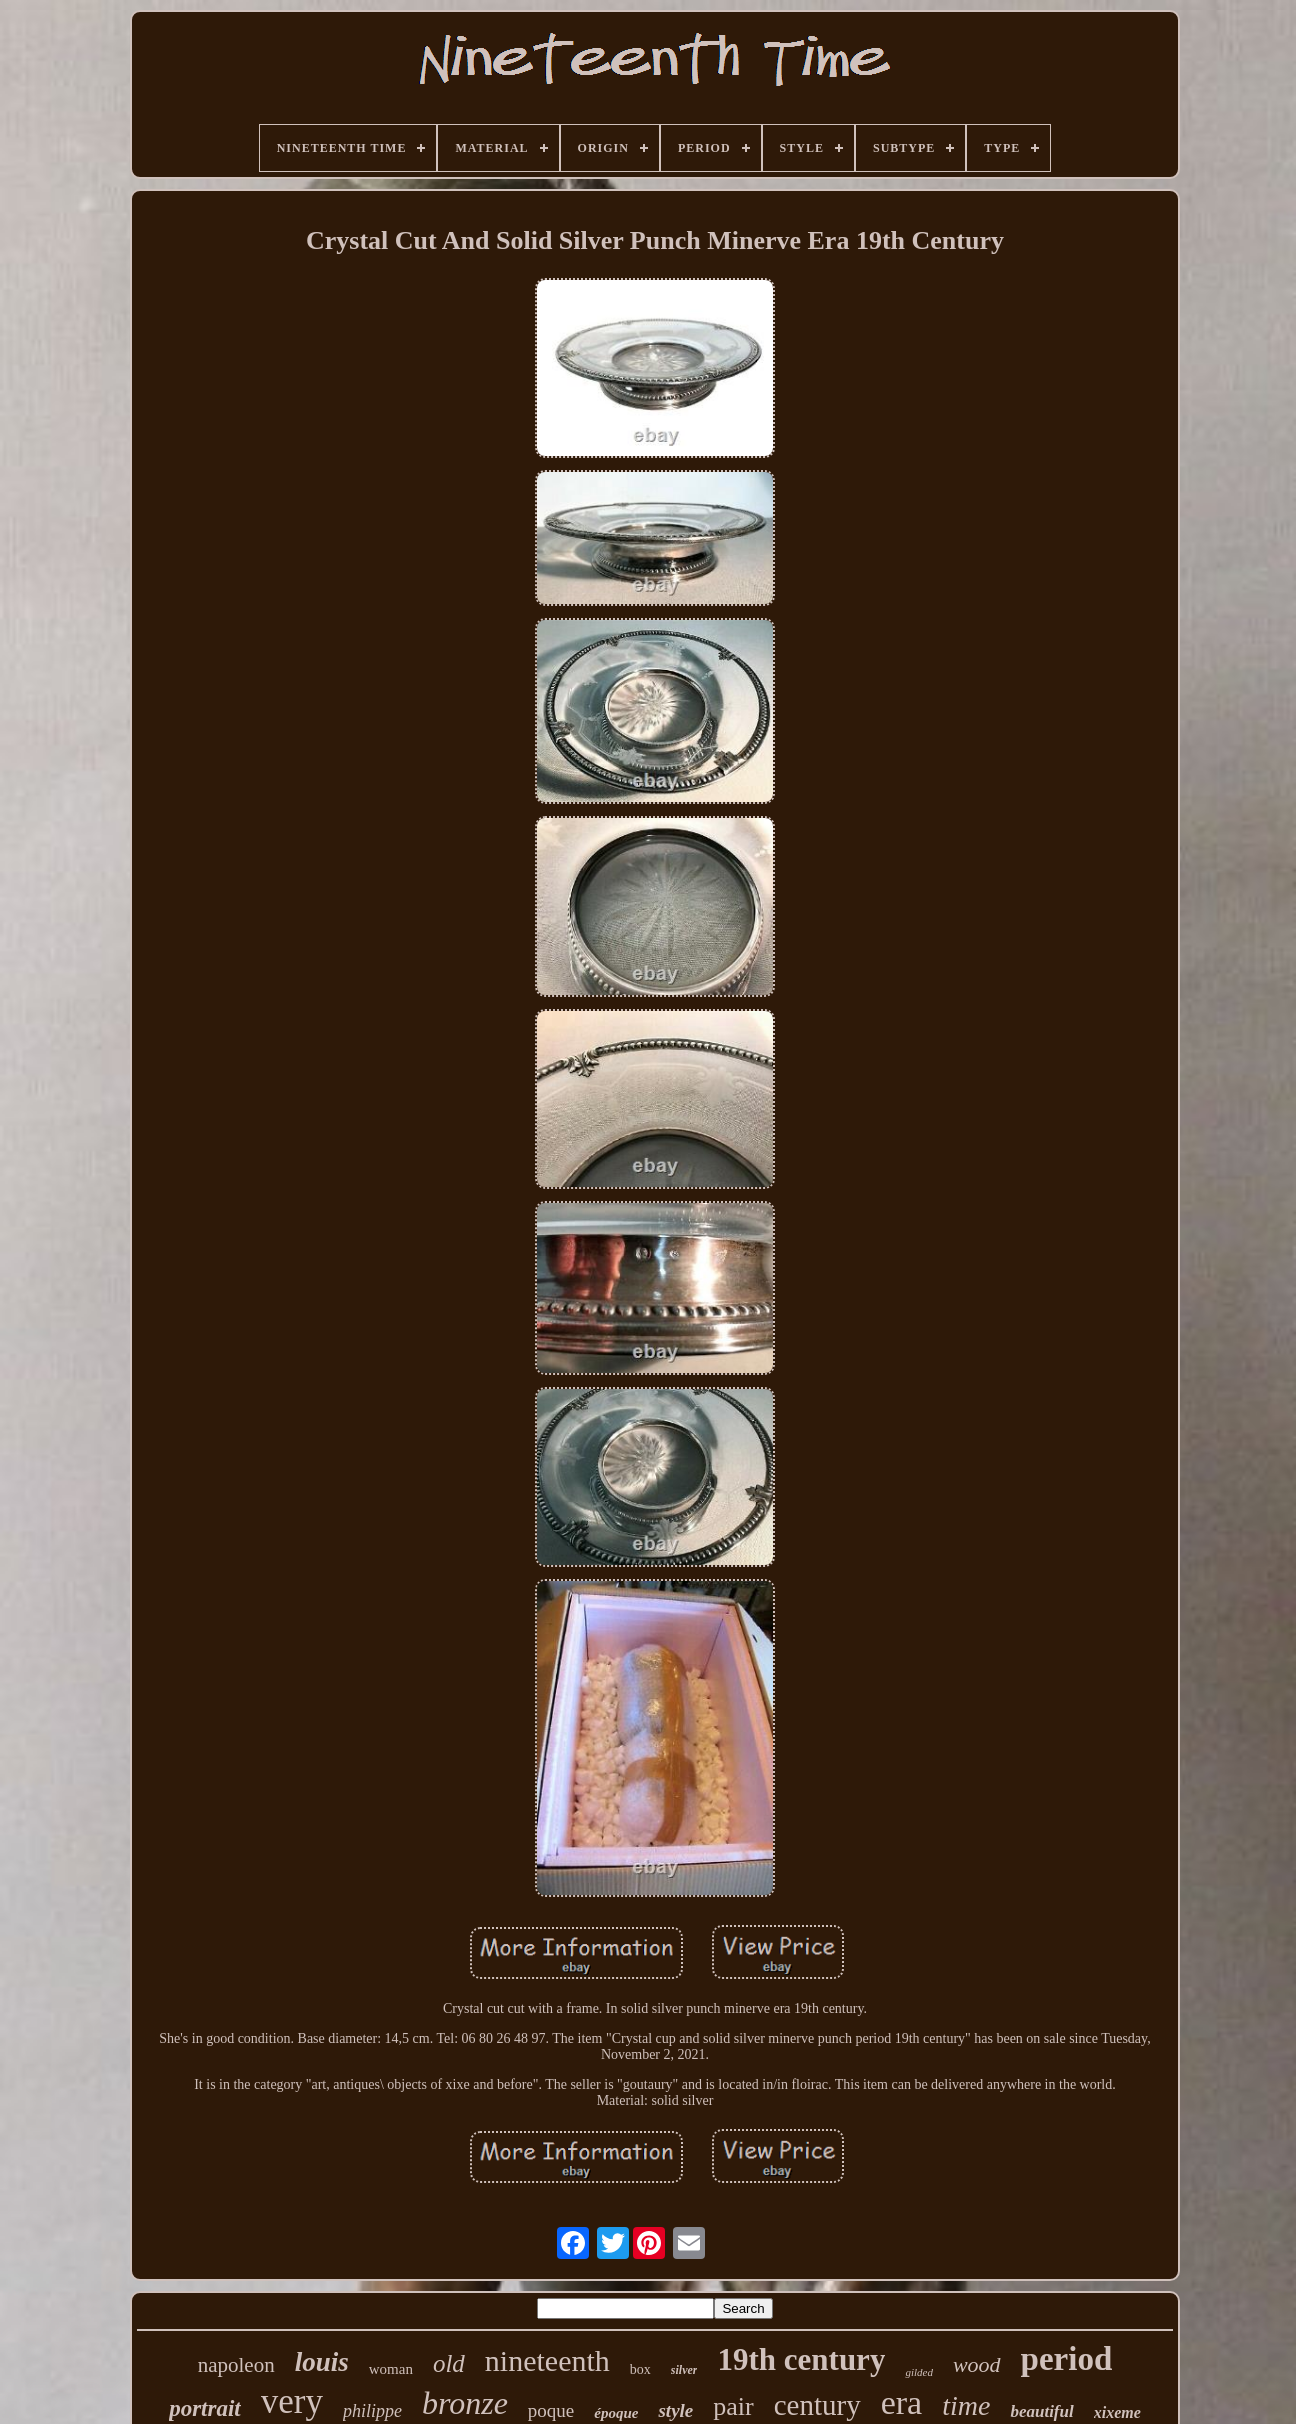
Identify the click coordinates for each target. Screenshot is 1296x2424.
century (817, 2405)
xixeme (1117, 2412)
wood (977, 2364)
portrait (205, 2408)
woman (391, 2369)
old (449, 2363)
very (292, 2401)
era (902, 2402)
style (675, 2410)
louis (322, 2362)
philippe (372, 2411)
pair (733, 2406)
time (966, 2405)
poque (551, 2410)
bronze (465, 2403)
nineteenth (547, 2360)
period (1067, 2359)
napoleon (236, 2365)
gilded (919, 2372)
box (640, 2369)
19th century (801, 2359)
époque (616, 2413)
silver (684, 2370)
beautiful (1041, 2411)
